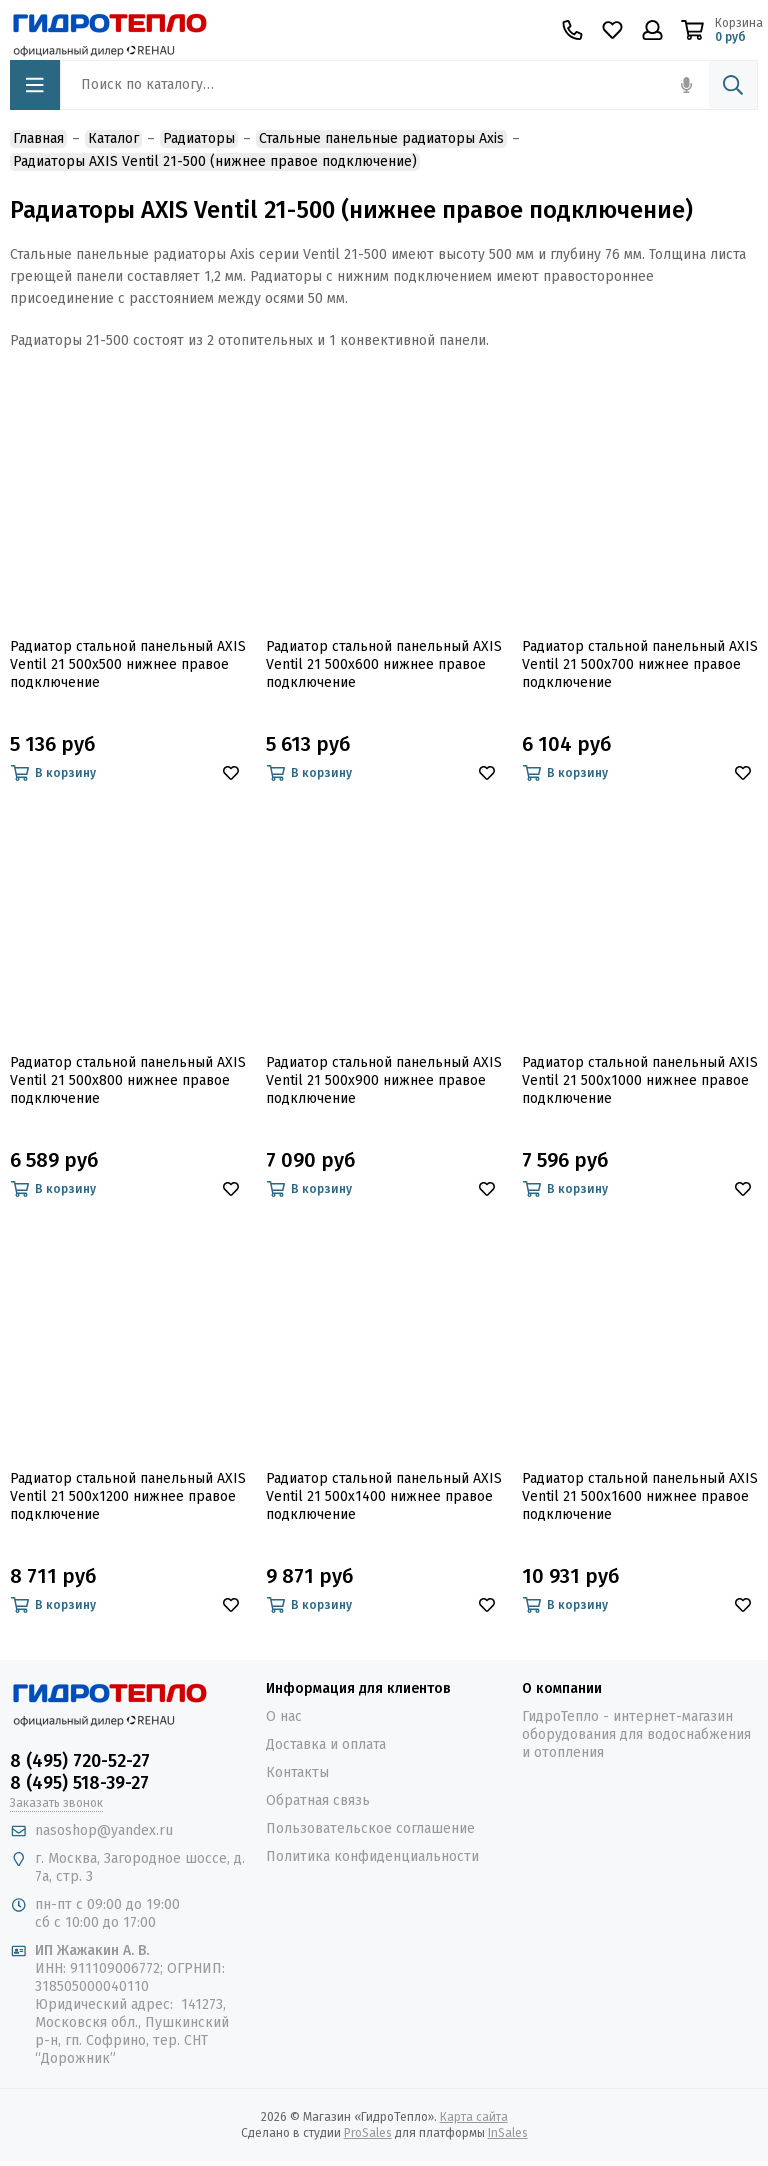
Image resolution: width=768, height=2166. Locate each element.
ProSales (368, 2133)
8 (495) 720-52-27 (80, 1761)
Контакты (297, 1772)
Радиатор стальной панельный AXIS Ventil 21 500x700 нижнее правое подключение (640, 664)
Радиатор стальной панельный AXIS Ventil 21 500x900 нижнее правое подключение (384, 1080)
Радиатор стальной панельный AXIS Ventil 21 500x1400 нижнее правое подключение (384, 1496)
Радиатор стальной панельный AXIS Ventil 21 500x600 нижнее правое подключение (384, 664)
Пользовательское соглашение (370, 1828)
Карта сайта (474, 2117)
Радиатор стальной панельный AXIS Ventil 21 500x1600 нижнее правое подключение (640, 1496)
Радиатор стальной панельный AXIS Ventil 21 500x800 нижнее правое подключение (128, 1080)
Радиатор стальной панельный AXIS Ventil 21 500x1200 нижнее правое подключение (128, 1496)
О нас (284, 1716)
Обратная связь (318, 1800)
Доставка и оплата (326, 1744)
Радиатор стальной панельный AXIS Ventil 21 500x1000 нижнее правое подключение (640, 1080)
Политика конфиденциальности (372, 1856)
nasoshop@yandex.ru (104, 1830)
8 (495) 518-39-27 (79, 1783)
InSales (508, 2133)
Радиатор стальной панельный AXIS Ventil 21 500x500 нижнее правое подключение (128, 664)
